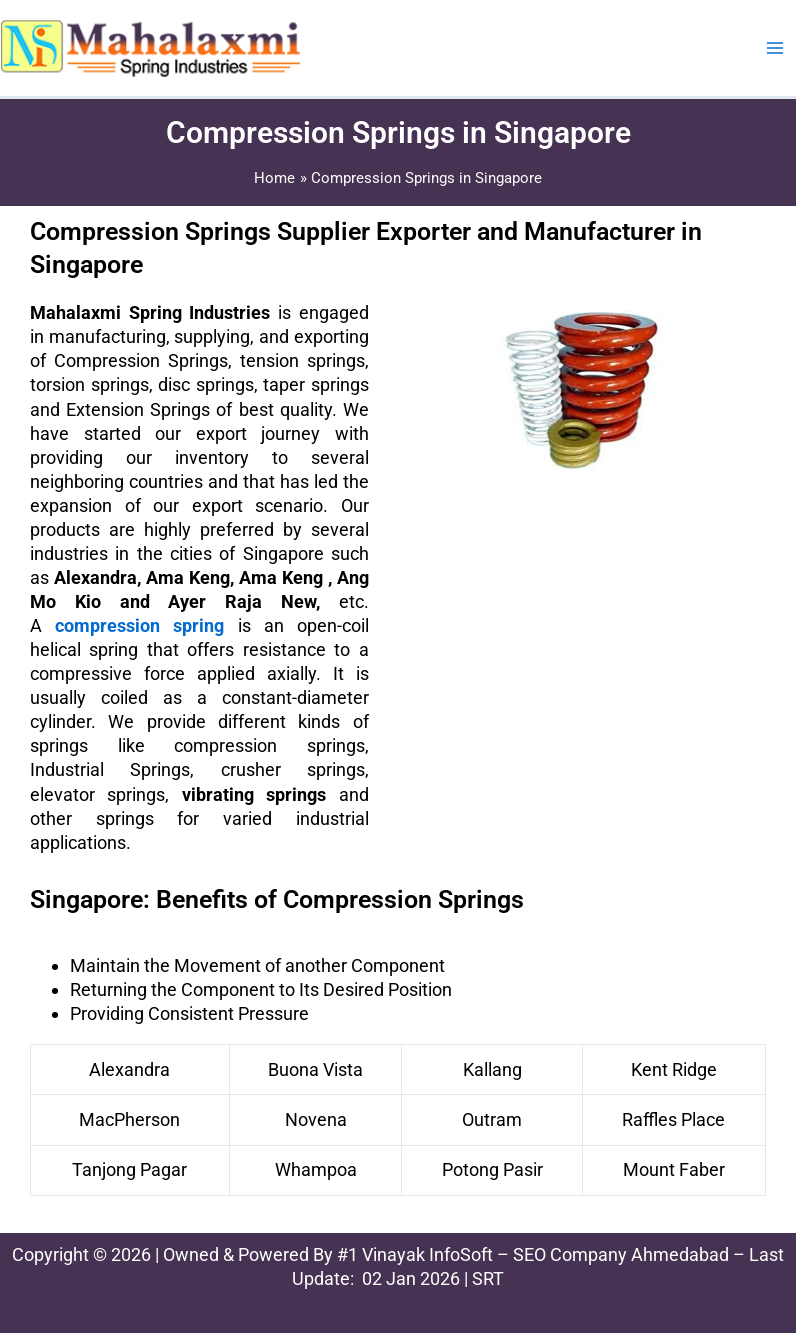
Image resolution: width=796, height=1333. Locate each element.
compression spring (139, 625)
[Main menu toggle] (775, 48)
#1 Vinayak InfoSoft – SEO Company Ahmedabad (533, 1254)
